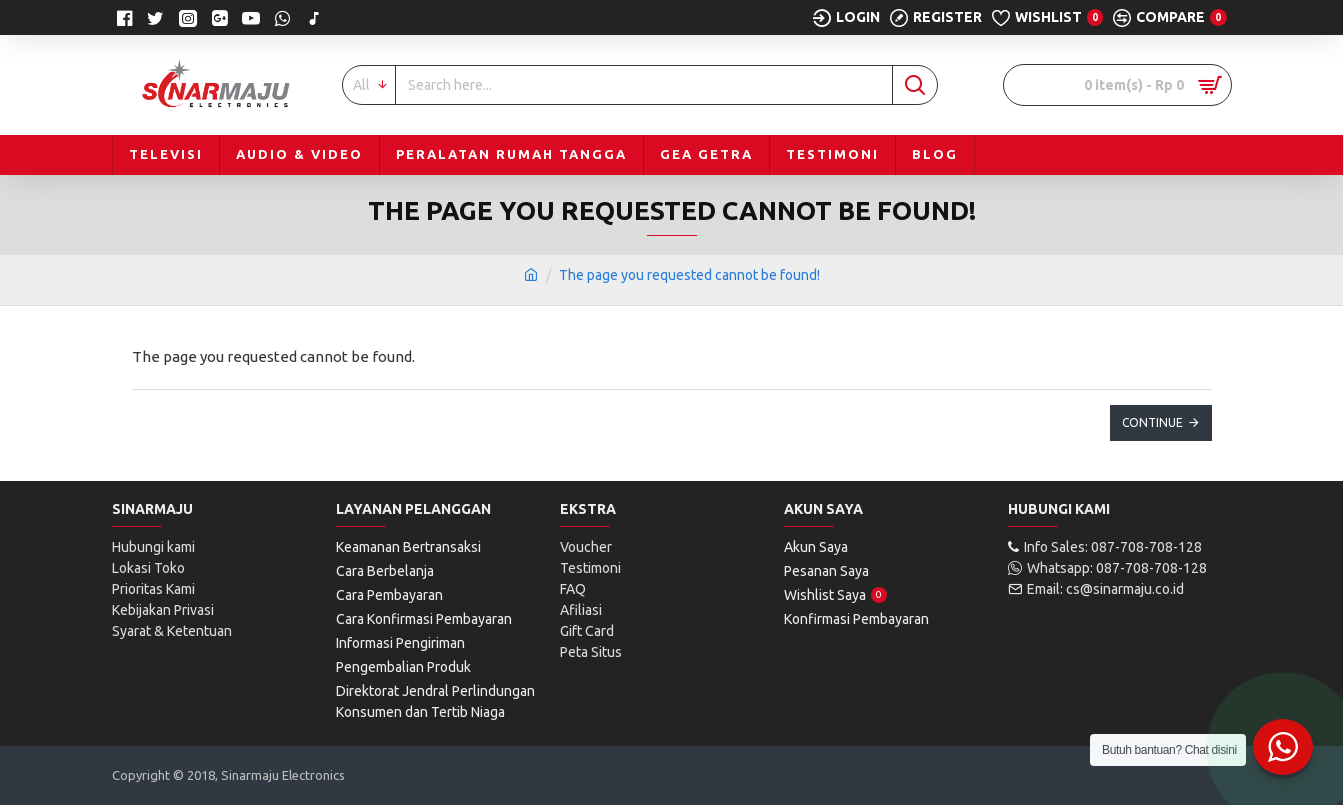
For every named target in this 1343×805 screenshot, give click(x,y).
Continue (1152, 422)
